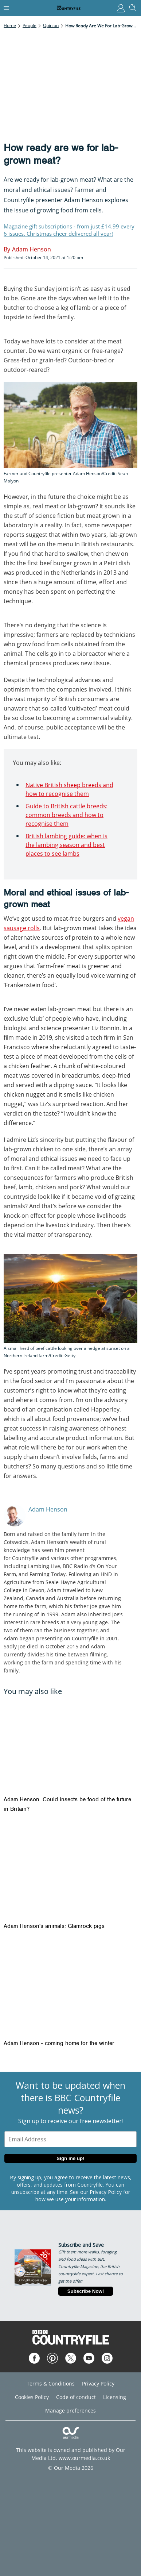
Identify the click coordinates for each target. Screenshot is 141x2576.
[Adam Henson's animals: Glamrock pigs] (70, 1871)
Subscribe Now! (85, 2291)
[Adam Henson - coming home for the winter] (70, 1988)
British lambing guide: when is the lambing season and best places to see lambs (66, 845)
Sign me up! (70, 2158)
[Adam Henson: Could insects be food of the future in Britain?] (70, 1745)
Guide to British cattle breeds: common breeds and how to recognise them (66, 815)
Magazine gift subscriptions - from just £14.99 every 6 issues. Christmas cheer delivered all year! (69, 230)
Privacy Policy (106, 2191)
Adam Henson (47, 1509)
